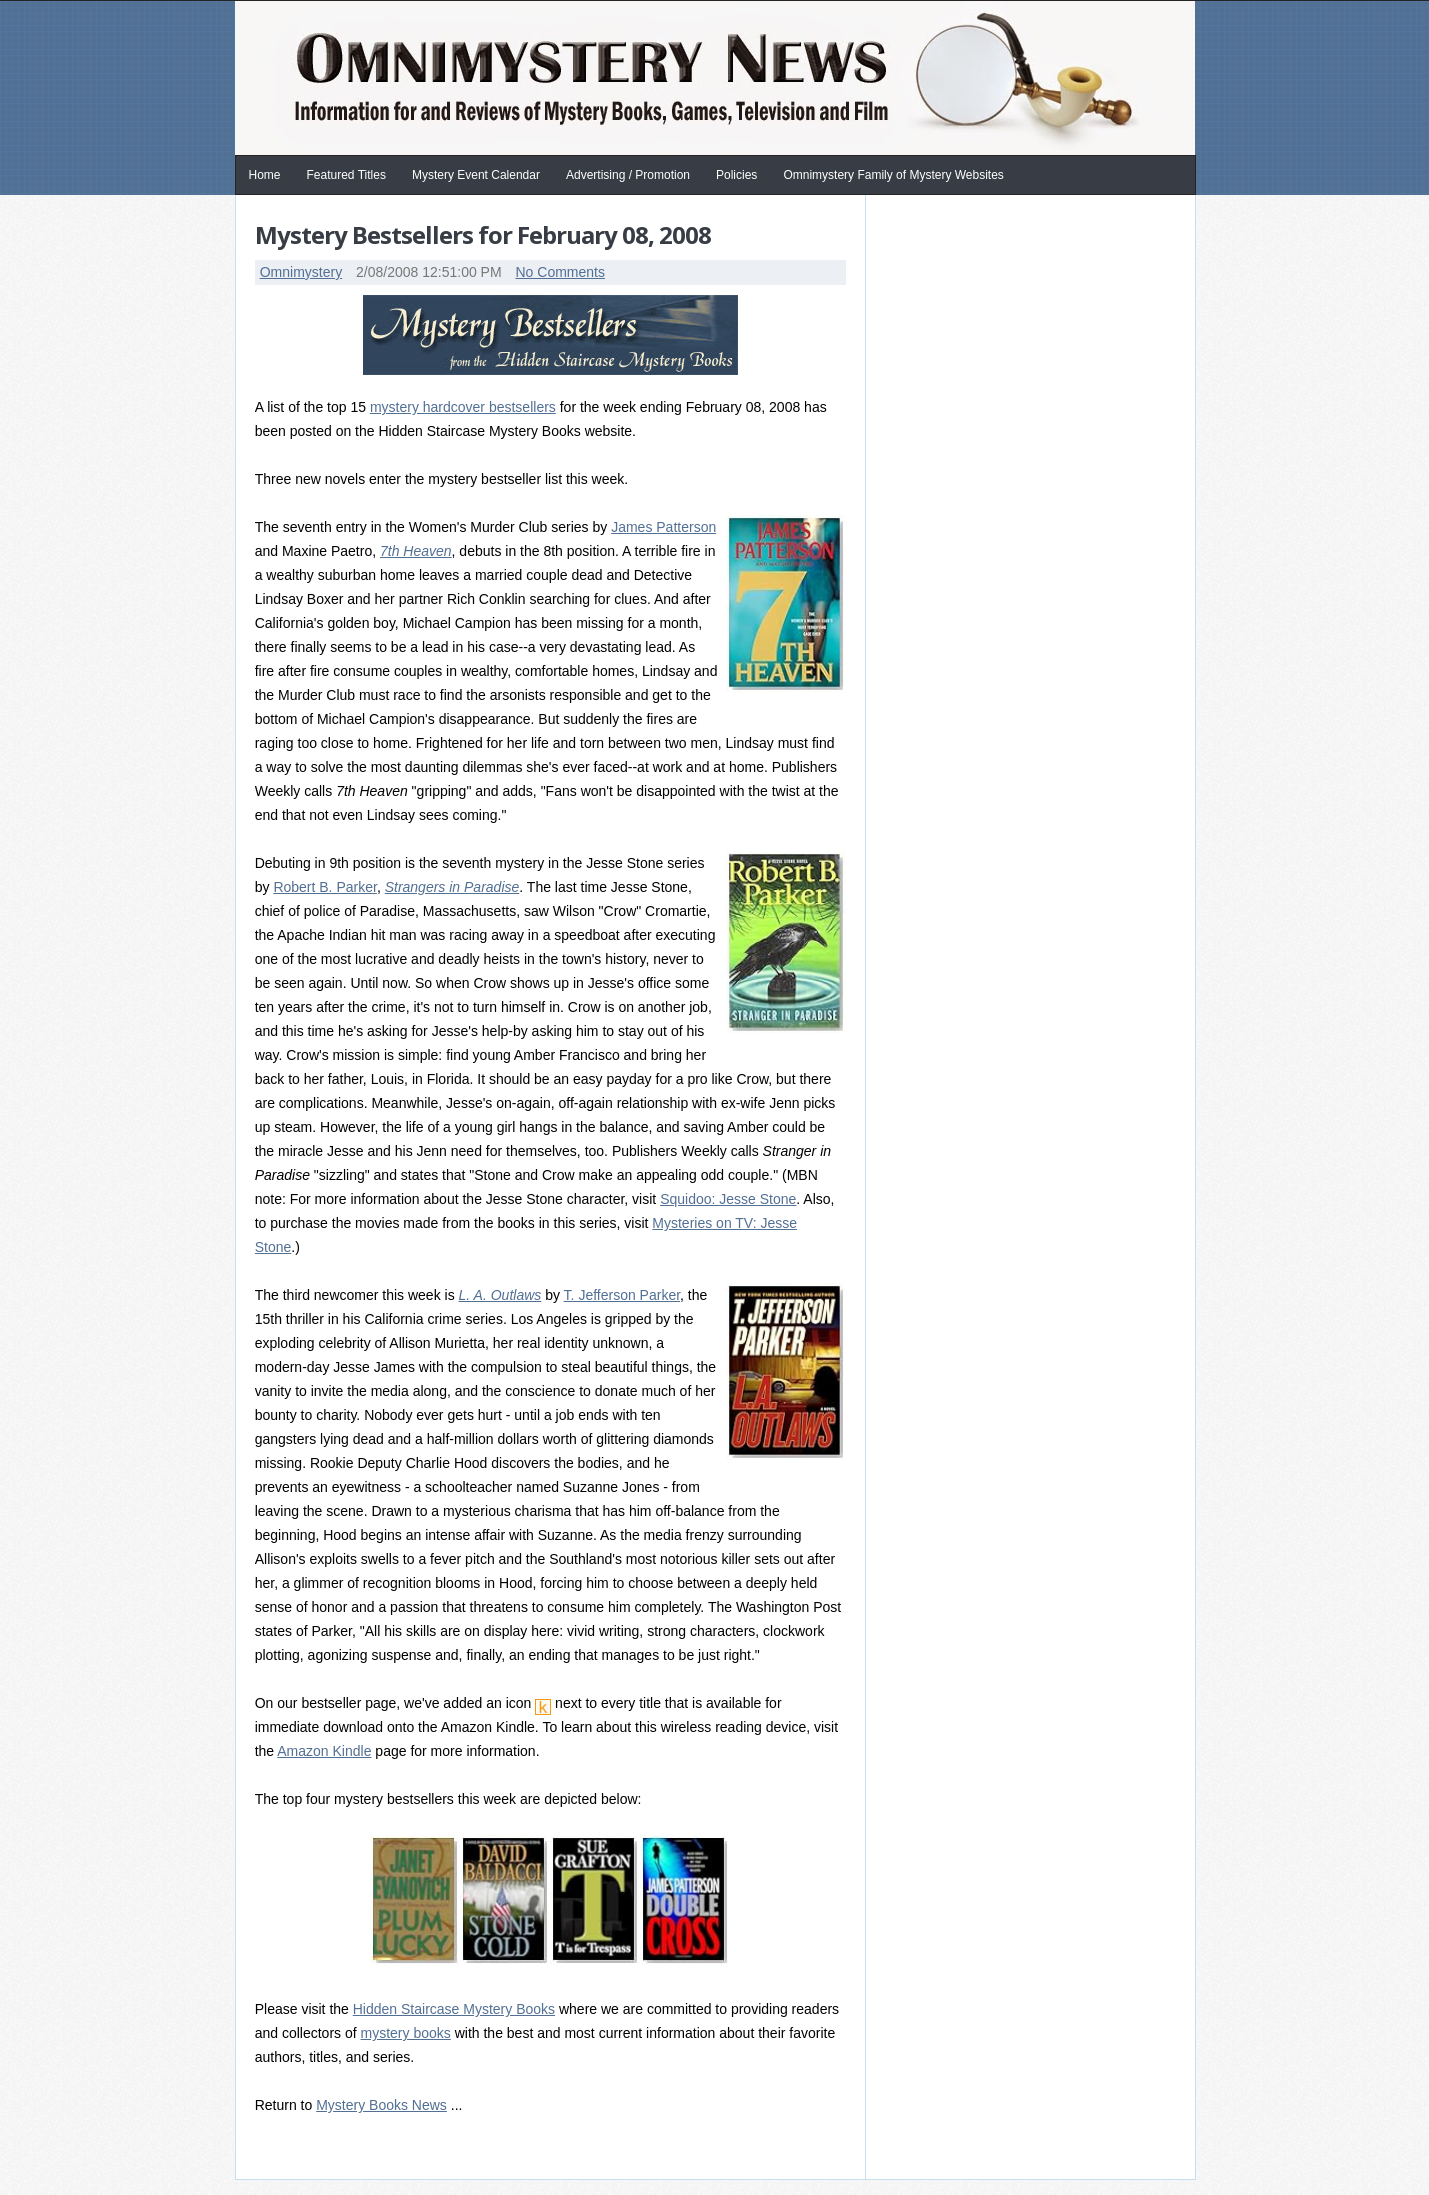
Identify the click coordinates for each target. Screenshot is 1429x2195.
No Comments (559, 272)
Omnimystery (301, 272)
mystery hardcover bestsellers (463, 407)
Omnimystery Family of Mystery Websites (893, 175)
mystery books (406, 2033)
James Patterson (663, 527)
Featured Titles (346, 175)
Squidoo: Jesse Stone (728, 1199)
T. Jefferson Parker (622, 1295)
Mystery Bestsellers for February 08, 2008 (483, 234)
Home (265, 175)
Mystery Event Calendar (476, 175)
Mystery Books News (381, 2105)
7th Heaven (416, 551)
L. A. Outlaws (500, 1295)
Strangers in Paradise (452, 887)
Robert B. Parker (325, 887)
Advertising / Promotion (628, 175)
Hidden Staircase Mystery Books (454, 2009)
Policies (736, 175)
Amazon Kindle (324, 1751)
